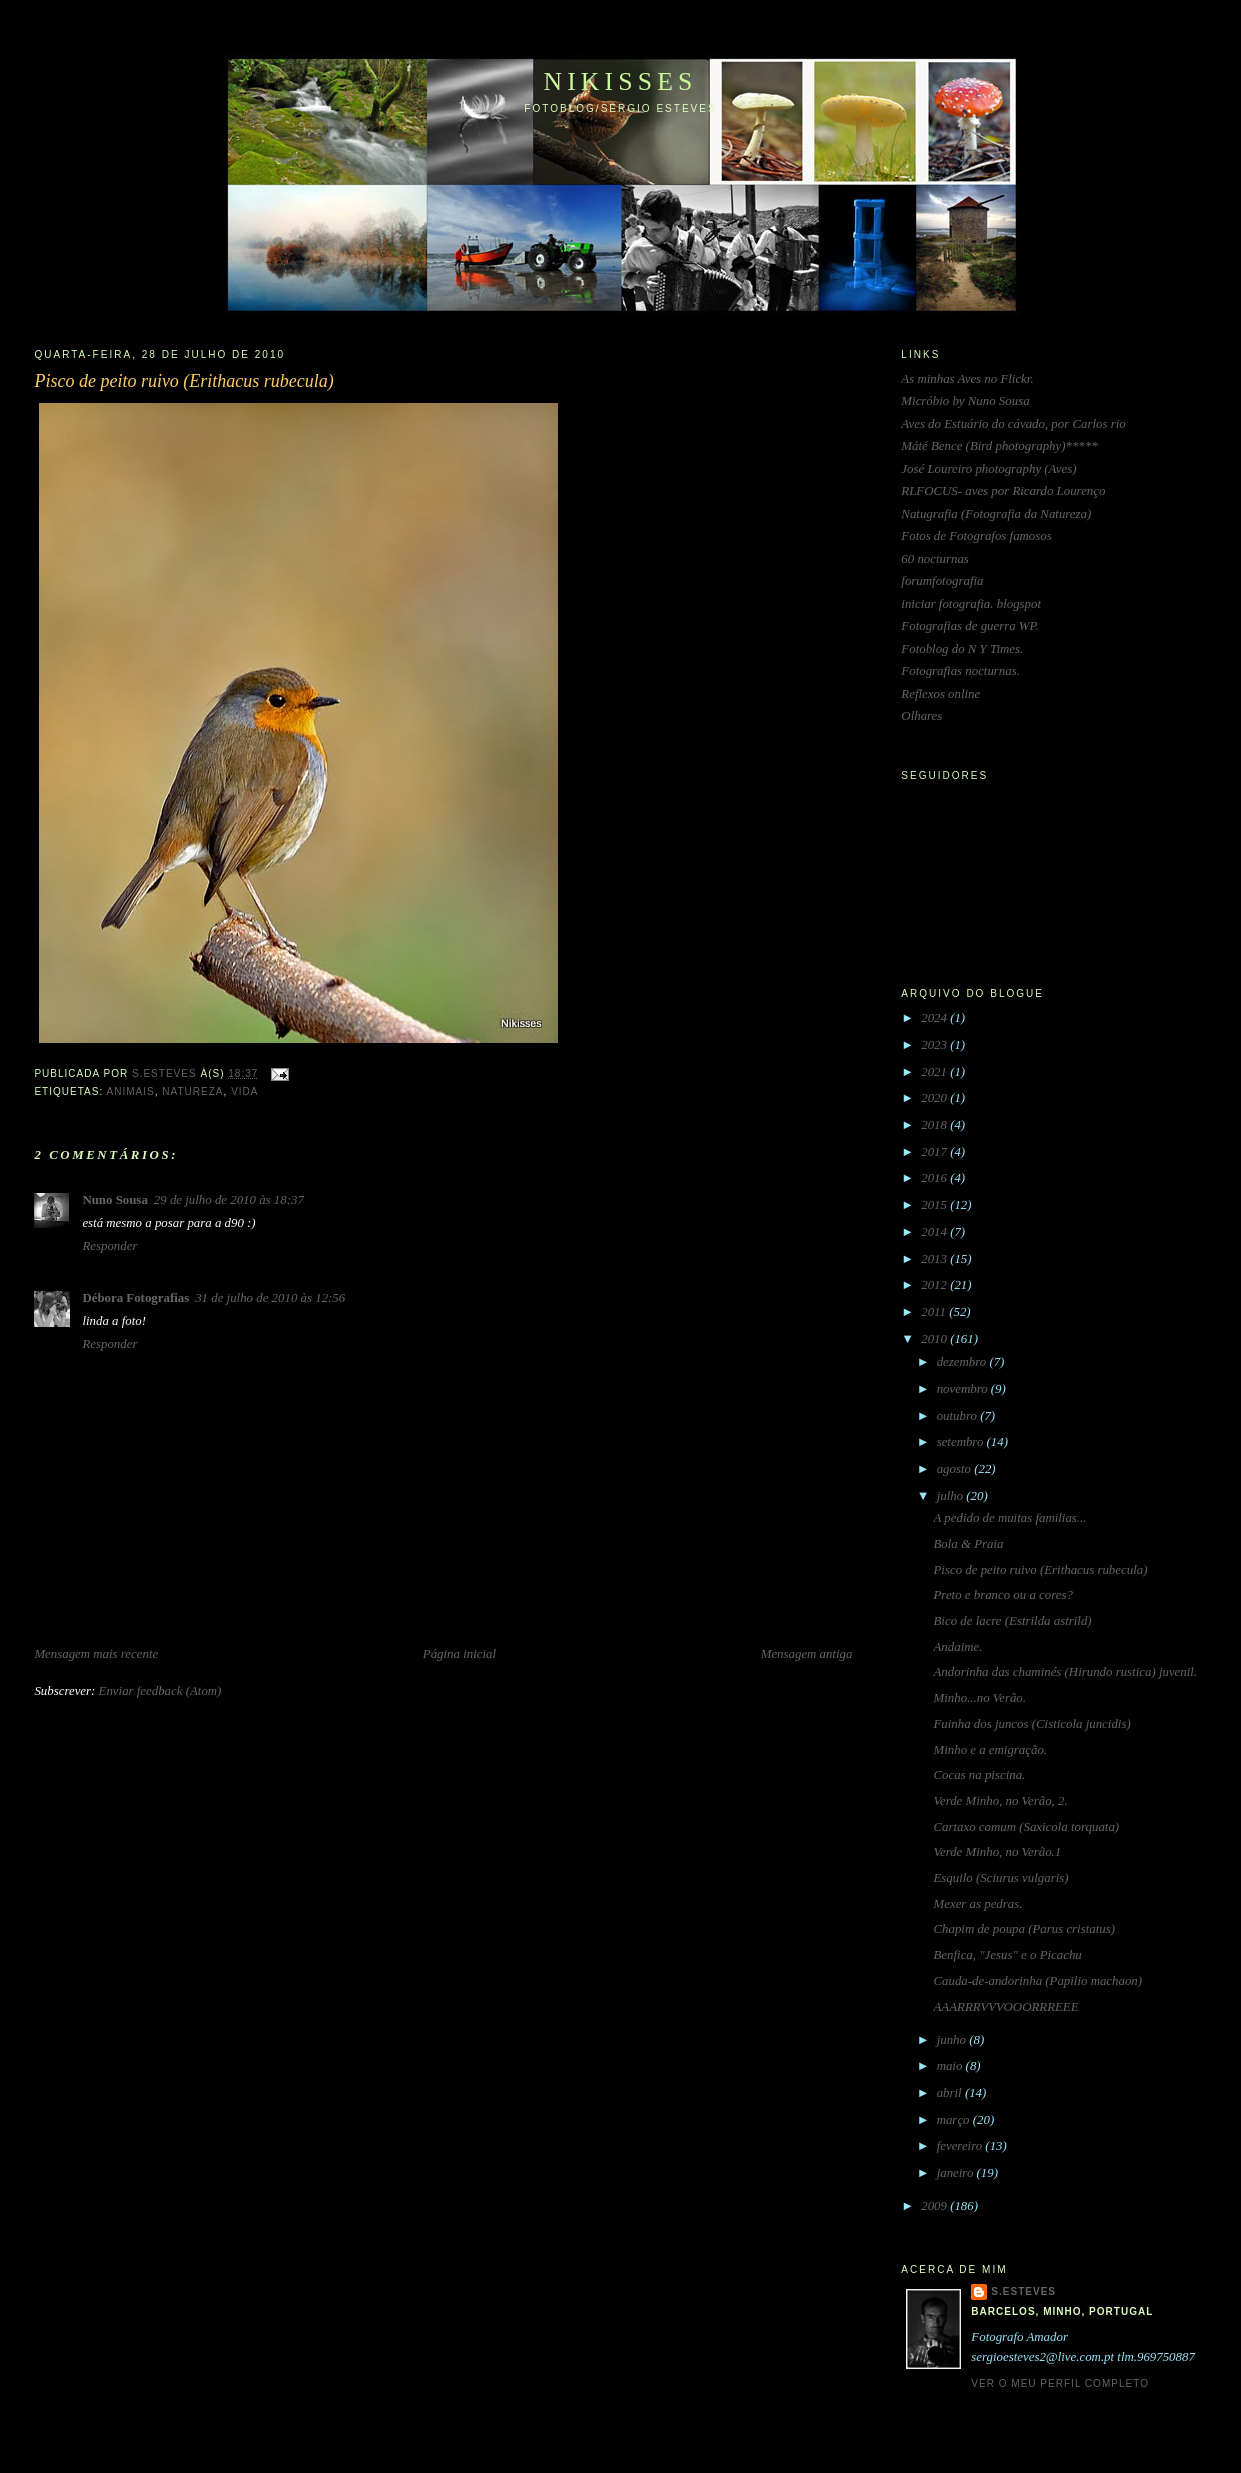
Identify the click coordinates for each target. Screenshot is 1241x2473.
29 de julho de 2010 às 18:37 (229, 1200)
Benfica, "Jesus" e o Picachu (1008, 1955)
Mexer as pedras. (978, 1904)
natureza (192, 1091)
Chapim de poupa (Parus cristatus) (1024, 1929)
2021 (935, 1072)
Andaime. (958, 1647)
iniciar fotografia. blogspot (971, 604)
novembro (964, 1389)
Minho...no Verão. (980, 1698)
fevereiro (961, 2146)
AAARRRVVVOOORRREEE (1006, 2007)
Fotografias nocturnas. (960, 671)
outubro (958, 1416)
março (955, 2120)
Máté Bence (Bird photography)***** (999, 446)
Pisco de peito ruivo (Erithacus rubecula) (1041, 1570)
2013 (935, 1259)
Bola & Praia (969, 1544)
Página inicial (459, 1654)
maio (951, 2066)
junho (953, 2040)
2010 (935, 1339)
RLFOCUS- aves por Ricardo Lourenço (1003, 491)
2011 (935, 1312)
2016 (935, 1178)
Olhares (921, 716)
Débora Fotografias (135, 1298)
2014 (935, 1232)
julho (952, 1496)
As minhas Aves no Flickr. (967, 379)
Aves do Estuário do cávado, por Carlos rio (1013, 424)
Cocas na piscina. (980, 1775)
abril (951, 2093)
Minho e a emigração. (991, 1750)
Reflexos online (940, 694)
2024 (935, 1018)
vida (244, 1091)
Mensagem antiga (807, 1654)
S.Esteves (1023, 2291)
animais (130, 1091)
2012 (935, 1285)
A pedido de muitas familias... (1010, 1518)
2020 (935, 1098)
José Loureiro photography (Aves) (988, 469)
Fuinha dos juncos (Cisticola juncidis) (1032, 1724)
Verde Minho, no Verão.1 (998, 1852)
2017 (935, 1152)
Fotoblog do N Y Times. (962, 649)
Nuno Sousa (114, 1200)
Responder (109, 1246)
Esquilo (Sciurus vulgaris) (1001, 1878)
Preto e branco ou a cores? (1003, 1595)
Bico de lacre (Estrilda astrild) (1013, 1621)
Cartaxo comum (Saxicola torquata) (1027, 1827)
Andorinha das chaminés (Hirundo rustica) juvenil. (1066, 1672)
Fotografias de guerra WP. (970, 626)
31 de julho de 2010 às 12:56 (270, 1298)
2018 (935, 1125)
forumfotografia (942, 581)
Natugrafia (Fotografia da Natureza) (996, 514)
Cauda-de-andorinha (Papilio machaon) (1038, 1981)
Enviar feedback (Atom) (160, 1691)
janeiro (957, 2173)
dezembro (963, 1362)
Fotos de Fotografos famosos (976, 536)
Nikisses (620, 81)
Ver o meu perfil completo (1060, 2383)
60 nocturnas (935, 559)
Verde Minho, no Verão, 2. (1001, 1801)
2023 (935, 1045)
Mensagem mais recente (96, 1654)
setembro (962, 1442)
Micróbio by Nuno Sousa (965, 401)
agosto (956, 1469)
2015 (935, 1205)
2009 (935, 2206)
